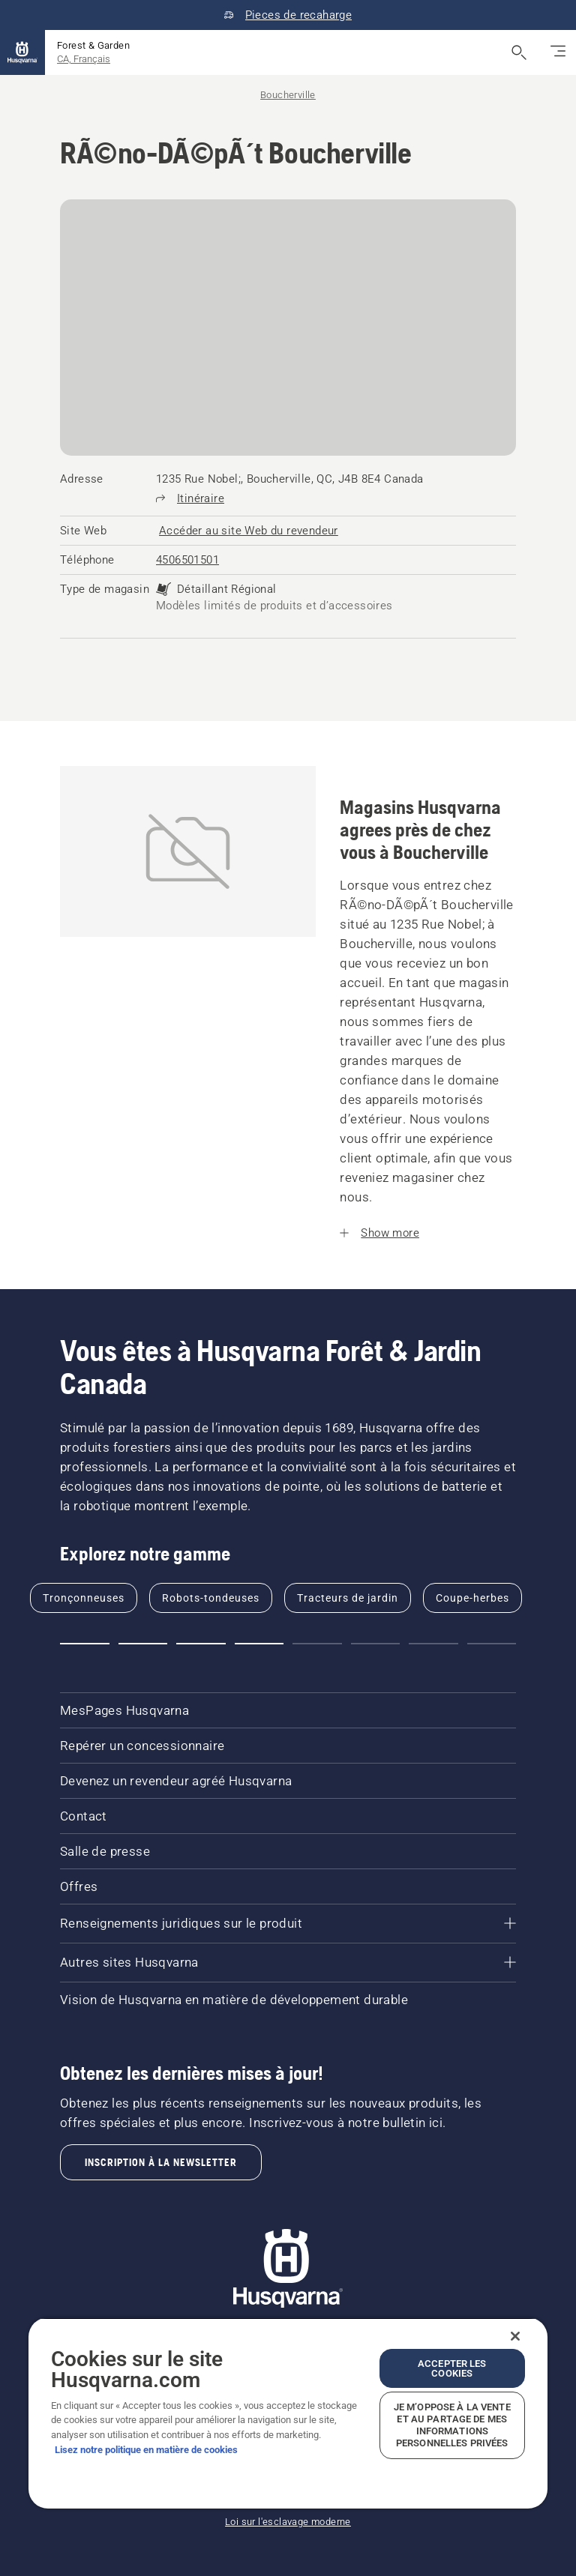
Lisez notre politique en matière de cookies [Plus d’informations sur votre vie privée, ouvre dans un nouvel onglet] (146, 2449)
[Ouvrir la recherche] (519, 52)
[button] (85, 1643)
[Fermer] (515, 2336)
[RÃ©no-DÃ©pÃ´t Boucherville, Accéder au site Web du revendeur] (248, 530)
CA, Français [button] (83, 58)
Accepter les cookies (452, 2368)
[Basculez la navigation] (558, 52)
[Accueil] (22, 52)
